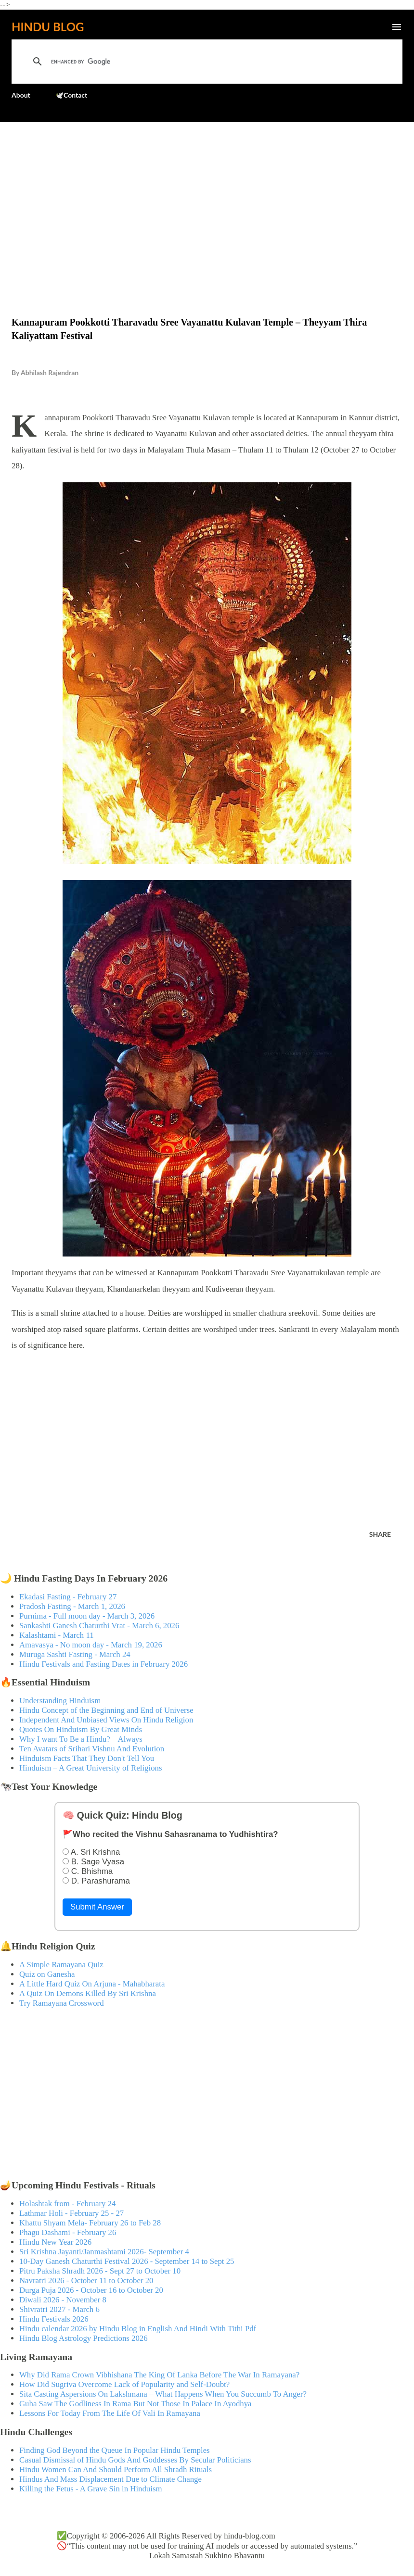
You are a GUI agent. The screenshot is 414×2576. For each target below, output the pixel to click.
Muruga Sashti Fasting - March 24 (74, 1654)
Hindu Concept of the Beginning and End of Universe (106, 1710)
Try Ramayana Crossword (61, 2003)
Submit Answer (97, 1906)
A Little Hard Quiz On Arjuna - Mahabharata (92, 1983)
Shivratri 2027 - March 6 (59, 2309)
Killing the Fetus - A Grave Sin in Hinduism (90, 2488)
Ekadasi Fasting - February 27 (67, 1596)
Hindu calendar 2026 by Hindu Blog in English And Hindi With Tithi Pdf (137, 2328)
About (21, 95)
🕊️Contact (71, 95)
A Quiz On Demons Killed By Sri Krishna (87, 1993)
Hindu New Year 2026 (55, 2242)
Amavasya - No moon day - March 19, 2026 (90, 1644)
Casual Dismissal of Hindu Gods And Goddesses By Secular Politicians (135, 2459)
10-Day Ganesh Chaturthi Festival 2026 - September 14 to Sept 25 (126, 2261)
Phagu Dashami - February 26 (67, 2232)
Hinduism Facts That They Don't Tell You (86, 1758)
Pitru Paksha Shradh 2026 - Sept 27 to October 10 (100, 2270)
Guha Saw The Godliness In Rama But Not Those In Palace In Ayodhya (135, 2403)
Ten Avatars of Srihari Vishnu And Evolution (91, 1748)
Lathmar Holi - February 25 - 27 (71, 2213)
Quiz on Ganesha (47, 1974)
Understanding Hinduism (60, 1700)
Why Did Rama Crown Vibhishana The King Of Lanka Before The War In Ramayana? (159, 2374)
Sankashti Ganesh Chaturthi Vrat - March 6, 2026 (99, 1625)
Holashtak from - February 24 (67, 2203)
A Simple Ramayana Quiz (61, 1964)
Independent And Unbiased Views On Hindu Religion (106, 1719)
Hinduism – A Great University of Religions (90, 1767)
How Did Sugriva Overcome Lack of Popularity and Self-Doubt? (124, 2384)
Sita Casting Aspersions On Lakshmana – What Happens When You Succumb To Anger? (163, 2394)
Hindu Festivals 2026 (54, 2319)
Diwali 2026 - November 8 (62, 2299)
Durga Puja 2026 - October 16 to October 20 (91, 2290)
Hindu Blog (48, 27)
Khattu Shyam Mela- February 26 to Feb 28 (90, 2222)
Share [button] (380, 1534)
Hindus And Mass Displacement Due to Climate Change (110, 2479)
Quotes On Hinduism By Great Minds (80, 1729)
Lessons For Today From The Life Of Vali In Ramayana (109, 2413)
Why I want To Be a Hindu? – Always (80, 1739)
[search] (179, 61)
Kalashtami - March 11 (56, 1635)
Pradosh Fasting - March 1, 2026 (72, 1606)
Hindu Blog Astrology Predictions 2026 (83, 2338)
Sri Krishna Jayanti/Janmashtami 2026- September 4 (104, 2251)
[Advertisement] (207, 199)
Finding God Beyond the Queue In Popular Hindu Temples (114, 2450)
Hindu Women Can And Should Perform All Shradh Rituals (115, 2469)
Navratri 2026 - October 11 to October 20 (86, 2280)
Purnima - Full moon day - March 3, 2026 (87, 1616)
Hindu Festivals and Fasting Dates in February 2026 (103, 1664)
